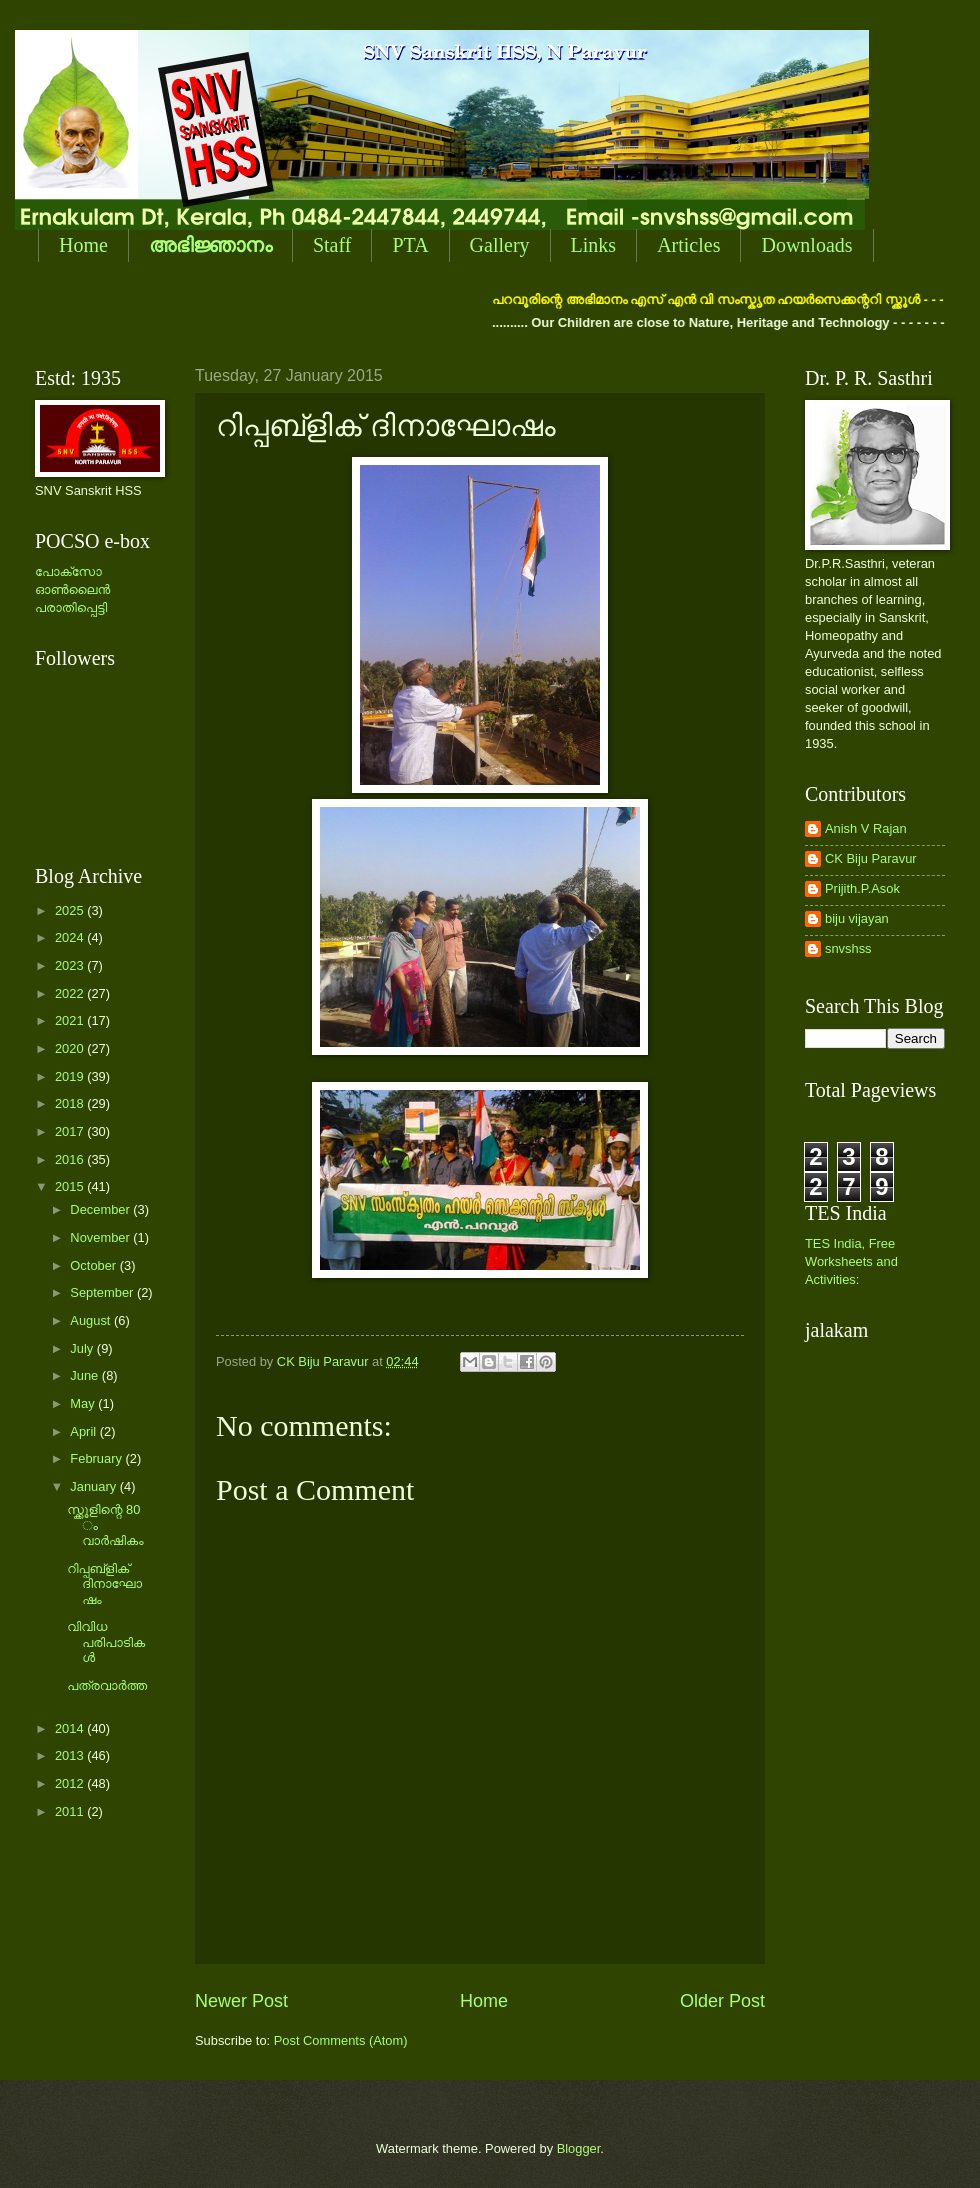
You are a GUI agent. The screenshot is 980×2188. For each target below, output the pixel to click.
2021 (71, 1020)
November (101, 1237)
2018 (71, 1103)
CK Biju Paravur (871, 858)
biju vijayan (857, 918)
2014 (71, 1728)
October (94, 1265)
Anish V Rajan (866, 828)
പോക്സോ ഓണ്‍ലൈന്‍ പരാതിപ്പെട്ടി (72, 589)
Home (83, 245)
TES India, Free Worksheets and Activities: (851, 1261)
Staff (332, 245)
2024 (71, 937)
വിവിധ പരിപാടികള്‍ (106, 1642)
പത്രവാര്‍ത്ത (107, 1685)
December (101, 1209)
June (86, 1375)
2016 (71, 1159)
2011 (71, 1811)
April (84, 1431)
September (103, 1292)
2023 (71, 965)
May (84, 1403)
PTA (410, 245)
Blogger (579, 2148)
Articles (688, 245)
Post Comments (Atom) (341, 2040)
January (94, 1486)
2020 (71, 1048)
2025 (71, 910)
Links (594, 245)
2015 (71, 1186)
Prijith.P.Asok (862, 888)
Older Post (722, 2001)
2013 (71, 1755)
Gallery (500, 245)
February (97, 1458)
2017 (71, 1131)
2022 (71, 993)
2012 (71, 1783)
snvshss (848, 948)
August (92, 1320)
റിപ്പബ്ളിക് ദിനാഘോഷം (104, 1584)
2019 (71, 1076)
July (83, 1348)
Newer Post (241, 2001)
